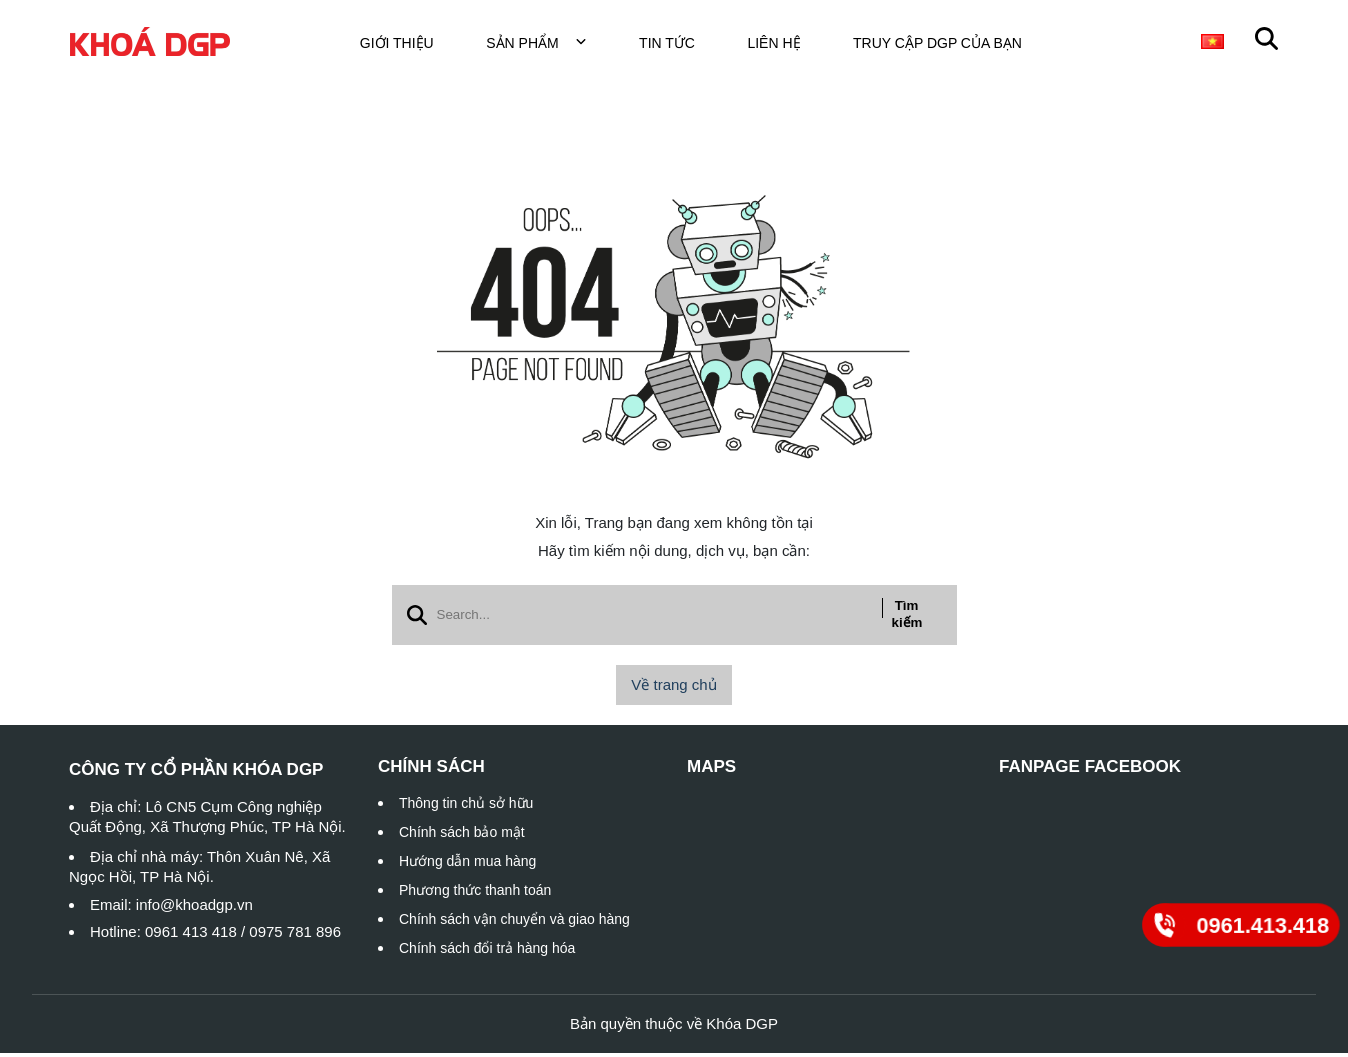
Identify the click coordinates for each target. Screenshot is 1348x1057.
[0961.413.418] (1240, 924)
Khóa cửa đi (1126, 45)
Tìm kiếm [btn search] (907, 618)
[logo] (150, 44)
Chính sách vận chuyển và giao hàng (514, 923)
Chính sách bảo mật (462, 836)
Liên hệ (785, 45)
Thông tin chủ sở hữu (466, 807)
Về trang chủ (673, 688)
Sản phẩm (548, 45)
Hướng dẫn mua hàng (467, 865)
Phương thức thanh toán (475, 894)
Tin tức (679, 45)
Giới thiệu (409, 45)
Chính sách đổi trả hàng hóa (487, 952)
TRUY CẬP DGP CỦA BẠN (949, 45)
